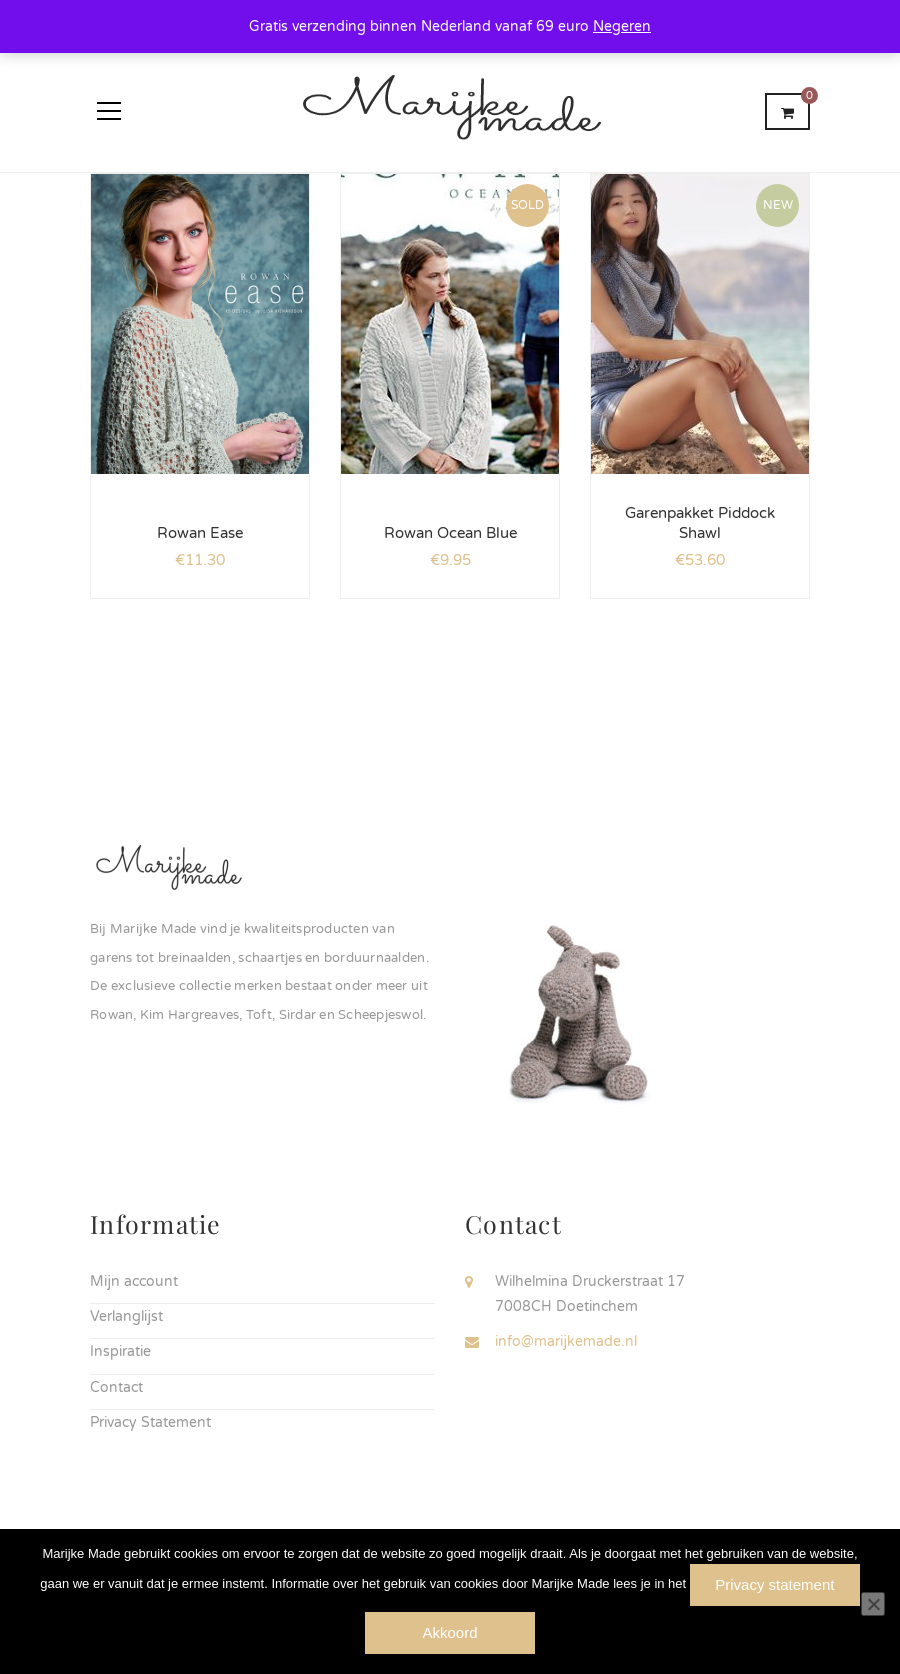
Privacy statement (774, 1584)
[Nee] (873, 1604)
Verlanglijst (126, 1316)
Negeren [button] (622, 26)
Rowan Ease (200, 533)
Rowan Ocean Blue (450, 533)
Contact (116, 1387)
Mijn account (134, 1281)
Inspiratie (120, 1351)
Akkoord (449, 1632)
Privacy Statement (150, 1422)
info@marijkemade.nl (566, 1341)
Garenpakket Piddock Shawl (700, 523)
